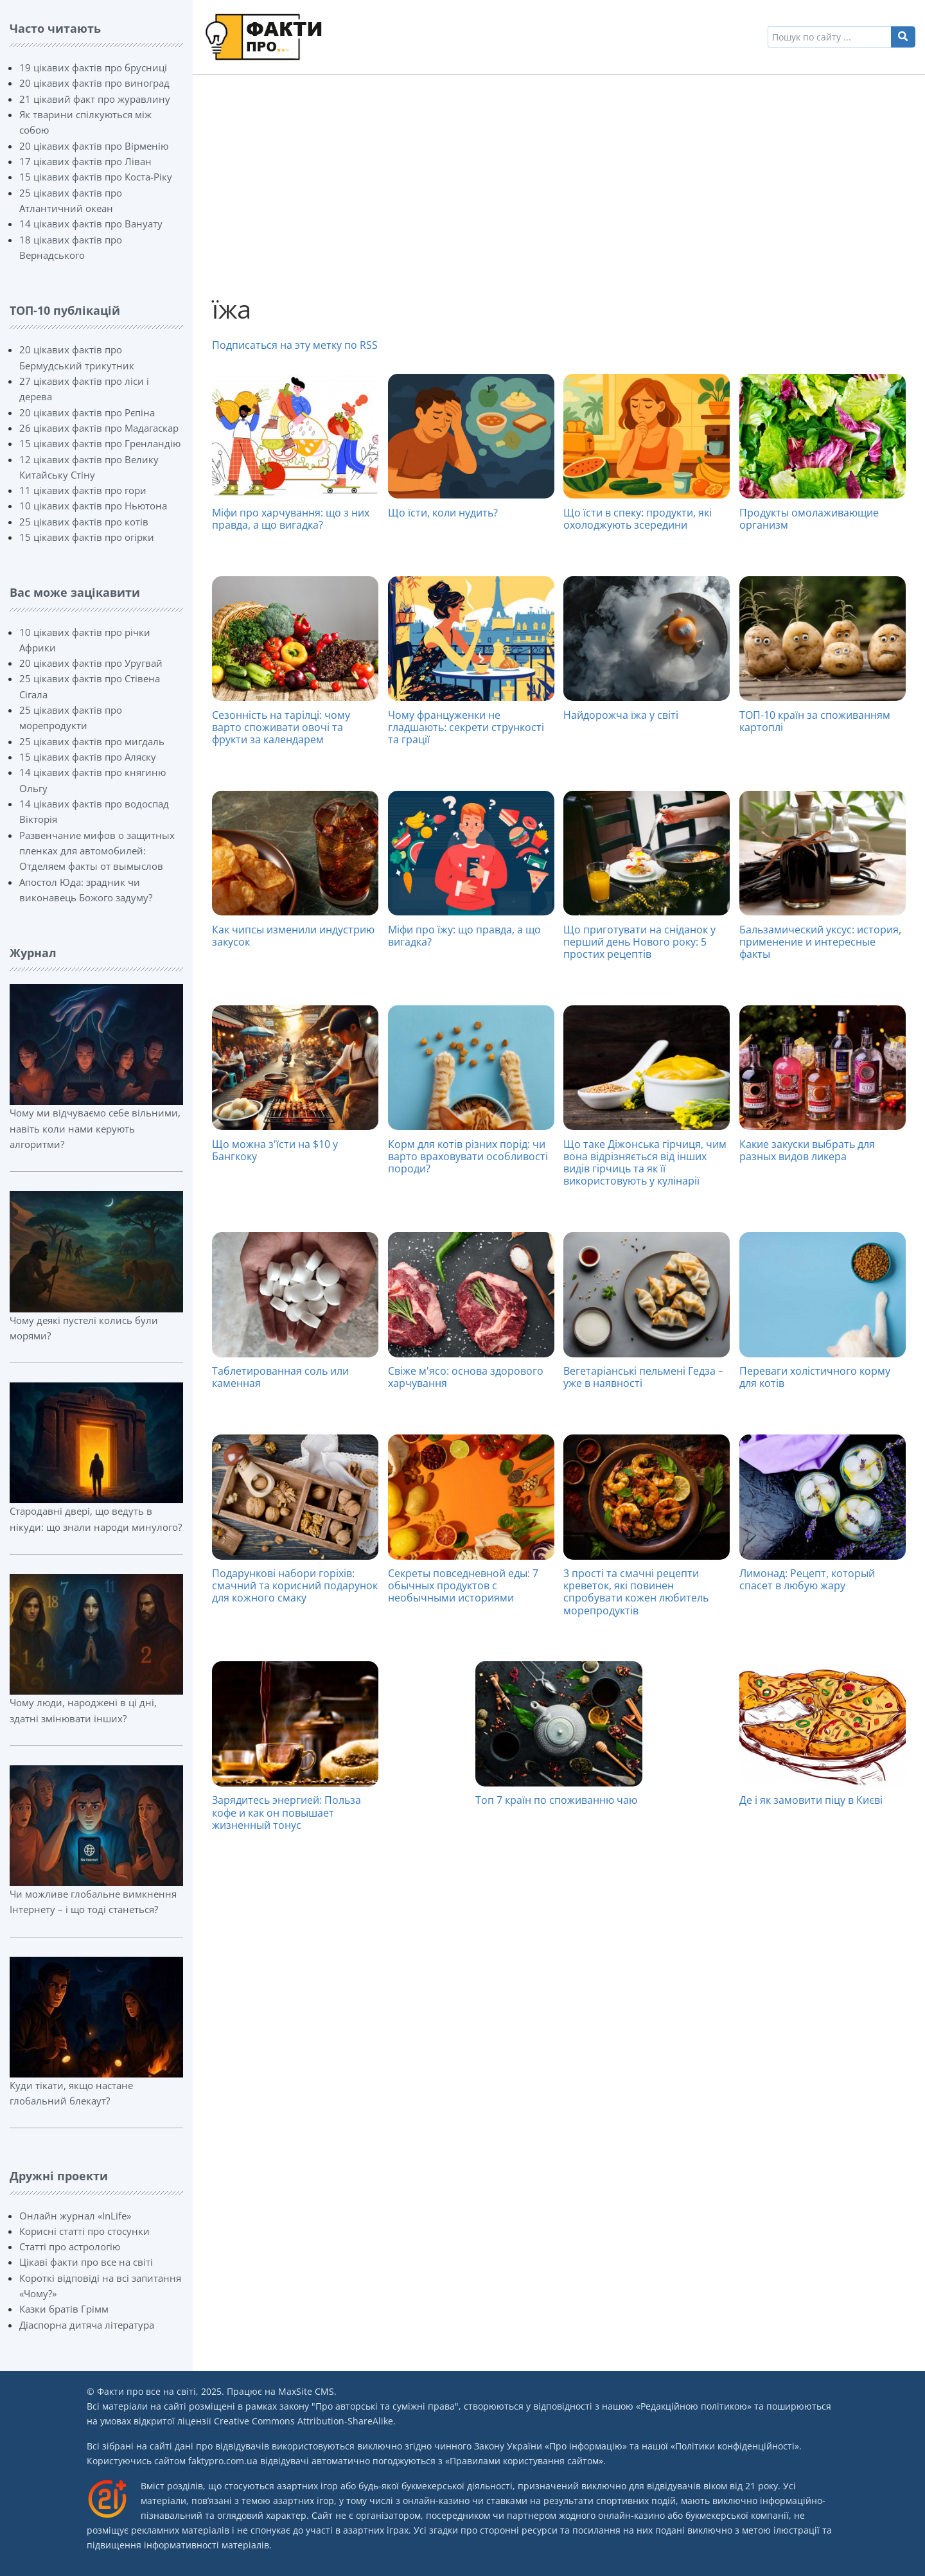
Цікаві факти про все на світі (86, 2261)
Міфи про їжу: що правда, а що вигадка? (464, 935)
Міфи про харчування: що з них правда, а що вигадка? (290, 519)
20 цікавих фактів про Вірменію (93, 145)
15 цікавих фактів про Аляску (87, 756)
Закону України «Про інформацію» (550, 2446)
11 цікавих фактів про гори (82, 490)
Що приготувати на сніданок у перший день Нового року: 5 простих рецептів (639, 941)
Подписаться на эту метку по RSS (295, 345)
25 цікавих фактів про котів (83, 521)
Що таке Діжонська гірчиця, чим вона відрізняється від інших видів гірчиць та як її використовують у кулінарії (645, 1162)
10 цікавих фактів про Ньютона (93, 505)
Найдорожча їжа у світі (620, 715)
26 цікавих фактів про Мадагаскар (99, 427)
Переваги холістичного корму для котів (814, 1377)
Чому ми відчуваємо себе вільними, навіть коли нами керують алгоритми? (95, 1128)
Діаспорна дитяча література (86, 2324)
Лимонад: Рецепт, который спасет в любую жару (807, 1579)
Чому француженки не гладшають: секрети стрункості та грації (466, 727)
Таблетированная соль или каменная (280, 1377)
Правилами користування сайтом (524, 2461)
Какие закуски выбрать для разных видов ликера (807, 1150)
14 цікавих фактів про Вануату (91, 223)
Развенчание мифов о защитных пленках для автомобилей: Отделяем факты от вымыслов (97, 851)
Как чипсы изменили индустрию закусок (293, 935)
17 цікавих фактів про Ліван (85, 161)
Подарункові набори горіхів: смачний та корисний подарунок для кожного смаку (295, 1585)
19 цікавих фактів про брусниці (93, 67)
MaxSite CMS (306, 2391)
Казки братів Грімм (64, 2308)
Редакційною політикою (693, 2406)
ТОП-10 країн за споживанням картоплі (814, 721)
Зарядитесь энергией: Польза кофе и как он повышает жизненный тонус (286, 1812)
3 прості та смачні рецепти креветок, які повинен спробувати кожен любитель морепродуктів (636, 1592)
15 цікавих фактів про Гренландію (100, 443)
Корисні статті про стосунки (84, 2231)
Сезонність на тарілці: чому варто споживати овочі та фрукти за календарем (281, 727)
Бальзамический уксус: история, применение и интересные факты (820, 941)
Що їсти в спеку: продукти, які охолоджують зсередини (637, 519)
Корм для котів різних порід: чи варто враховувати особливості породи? (468, 1156)
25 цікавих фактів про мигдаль (91, 741)
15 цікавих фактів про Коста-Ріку (95, 176)
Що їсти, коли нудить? (443, 513)
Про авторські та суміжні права (385, 2406)
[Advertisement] (559, 184)
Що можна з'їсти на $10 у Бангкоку (275, 1150)
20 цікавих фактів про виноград (94, 82)
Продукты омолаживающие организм (809, 519)
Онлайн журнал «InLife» (75, 2215)
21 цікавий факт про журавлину (94, 99)
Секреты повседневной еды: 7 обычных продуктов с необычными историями (463, 1585)
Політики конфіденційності (735, 2446)
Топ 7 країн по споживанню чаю (556, 1800)
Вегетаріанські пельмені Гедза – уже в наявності (643, 1377)
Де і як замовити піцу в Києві (811, 1800)
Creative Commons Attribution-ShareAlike (303, 2421)
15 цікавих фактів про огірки (86, 537)
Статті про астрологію (69, 2246)
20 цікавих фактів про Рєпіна (87, 412)
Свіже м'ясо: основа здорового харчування (465, 1377)
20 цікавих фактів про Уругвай (91, 663)
